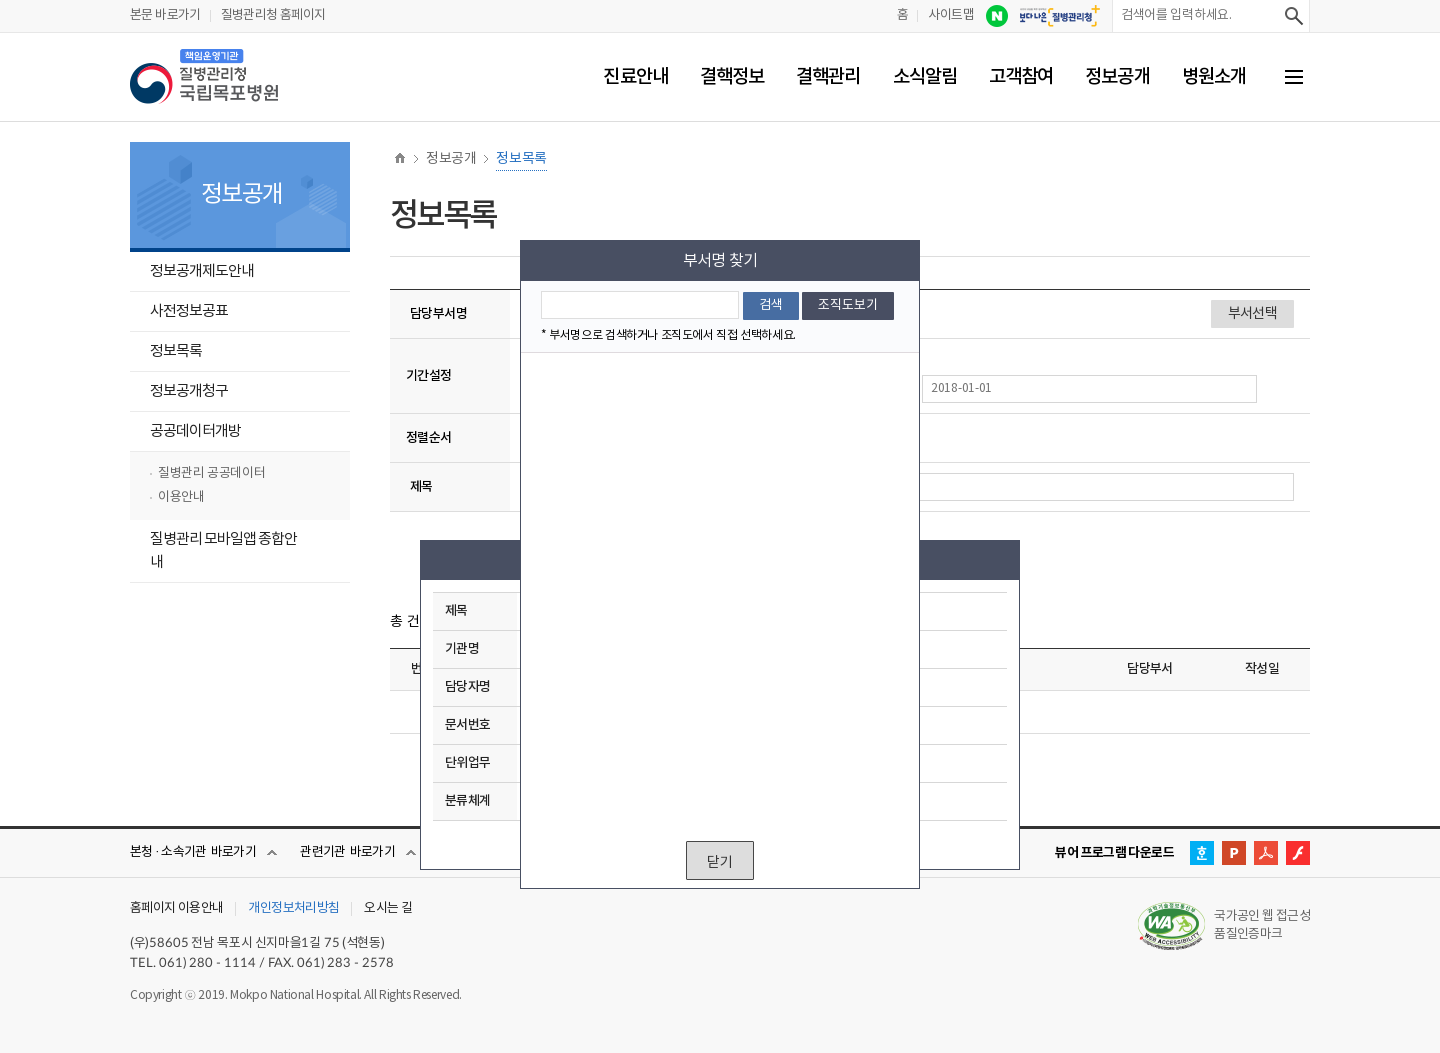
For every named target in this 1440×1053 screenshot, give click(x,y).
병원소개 (1214, 77)
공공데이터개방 (195, 431)
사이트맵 (951, 15)
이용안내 (181, 497)
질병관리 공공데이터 (211, 473)
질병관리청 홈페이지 (273, 15)
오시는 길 (388, 909)
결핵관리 (828, 77)
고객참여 (1021, 77)
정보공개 (1117, 77)
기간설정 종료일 (926, 378)
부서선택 (6, 3)
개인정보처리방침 (293, 909)
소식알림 (925, 77)
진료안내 (635, 77)
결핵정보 (732, 77)
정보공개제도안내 (202, 271)
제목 (421, 487)
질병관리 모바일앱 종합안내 (224, 551)
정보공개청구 (189, 391)
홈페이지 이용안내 (176, 909)
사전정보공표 (189, 311)
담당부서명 (438, 314)
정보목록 (176, 351)
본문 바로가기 (165, 15)
